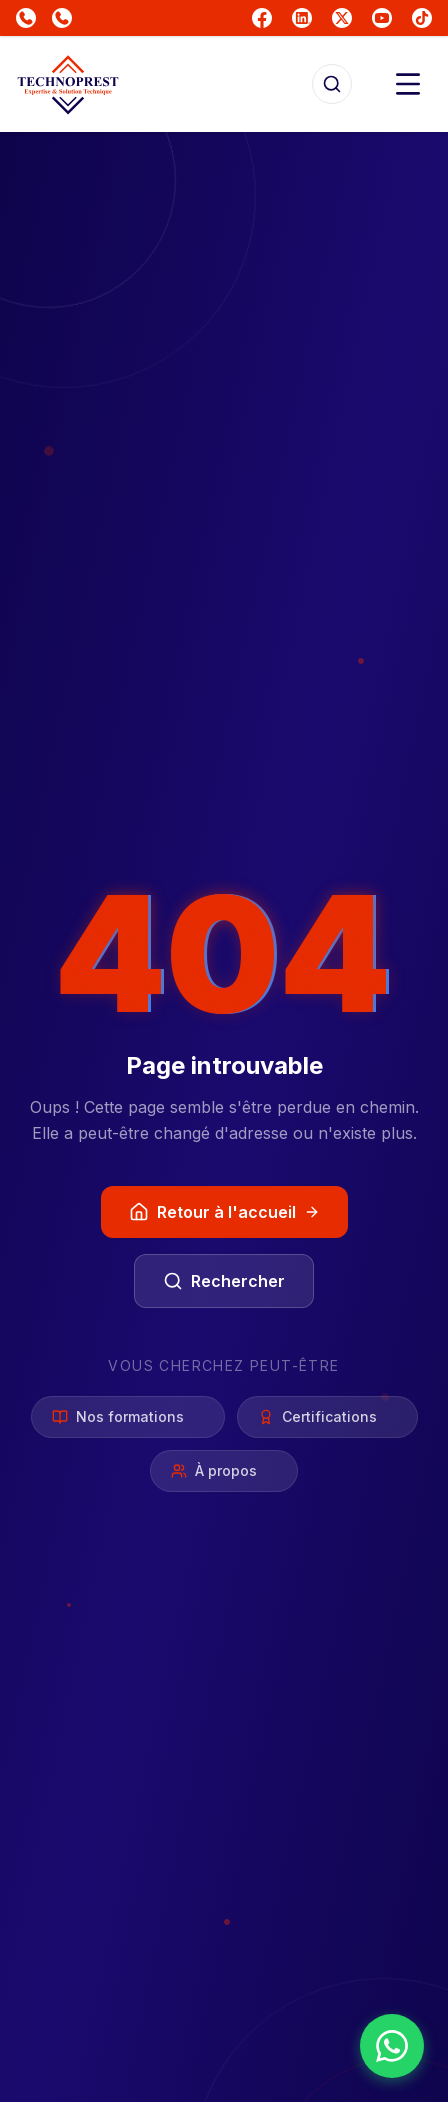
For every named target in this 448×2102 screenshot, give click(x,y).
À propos (224, 1470)
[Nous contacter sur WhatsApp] (392, 2046)
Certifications (327, 1416)
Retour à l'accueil (224, 1212)
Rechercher (224, 1281)
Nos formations (128, 1416)
